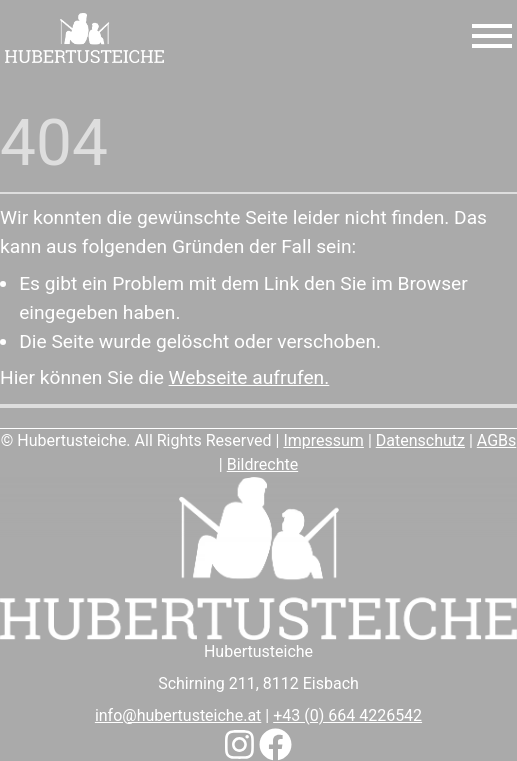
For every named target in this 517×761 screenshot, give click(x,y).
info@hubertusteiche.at (178, 715)
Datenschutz (420, 440)
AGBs (496, 440)
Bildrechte (262, 464)
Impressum (323, 440)
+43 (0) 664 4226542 (347, 715)
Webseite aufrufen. (249, 377)
